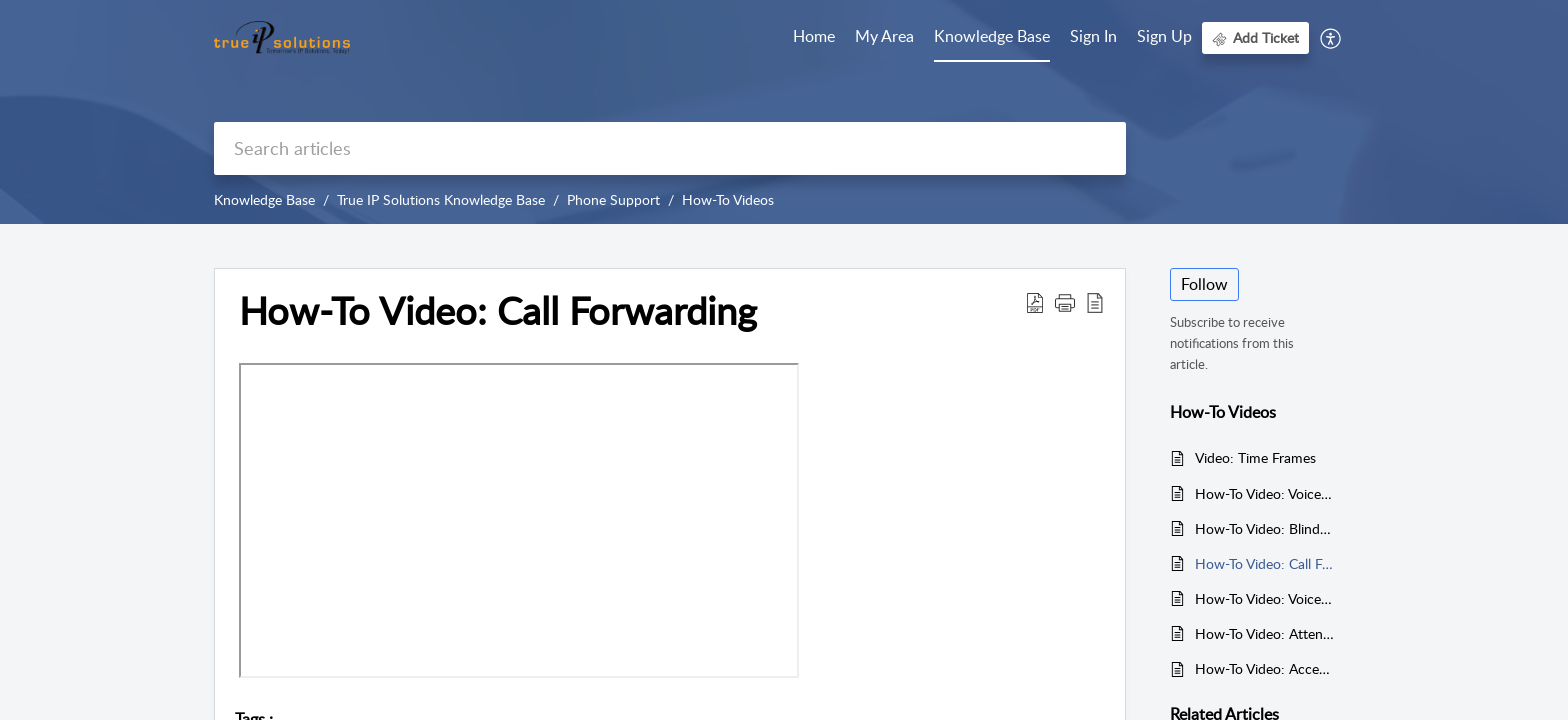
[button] (1331, 38)
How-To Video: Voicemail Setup (1264, 493)
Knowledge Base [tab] (992, 36)
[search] (670, 148)
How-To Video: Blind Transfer (1264, 528)
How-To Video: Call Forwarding (1264, 563)
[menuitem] (1093, 38)
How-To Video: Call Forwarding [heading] (498, 311)
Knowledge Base (264, 199)
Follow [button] (1204, 284)
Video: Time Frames (1255, 457)
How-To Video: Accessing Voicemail (1264, 668)
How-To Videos (728, 199)
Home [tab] (814, 36)
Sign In (1093, 36)
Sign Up (1164, 36)
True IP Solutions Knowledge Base (441, 199)
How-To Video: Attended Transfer (1264, 633)
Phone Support (613, 199)
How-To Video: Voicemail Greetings (1264, 598)
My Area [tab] (884, 36)
